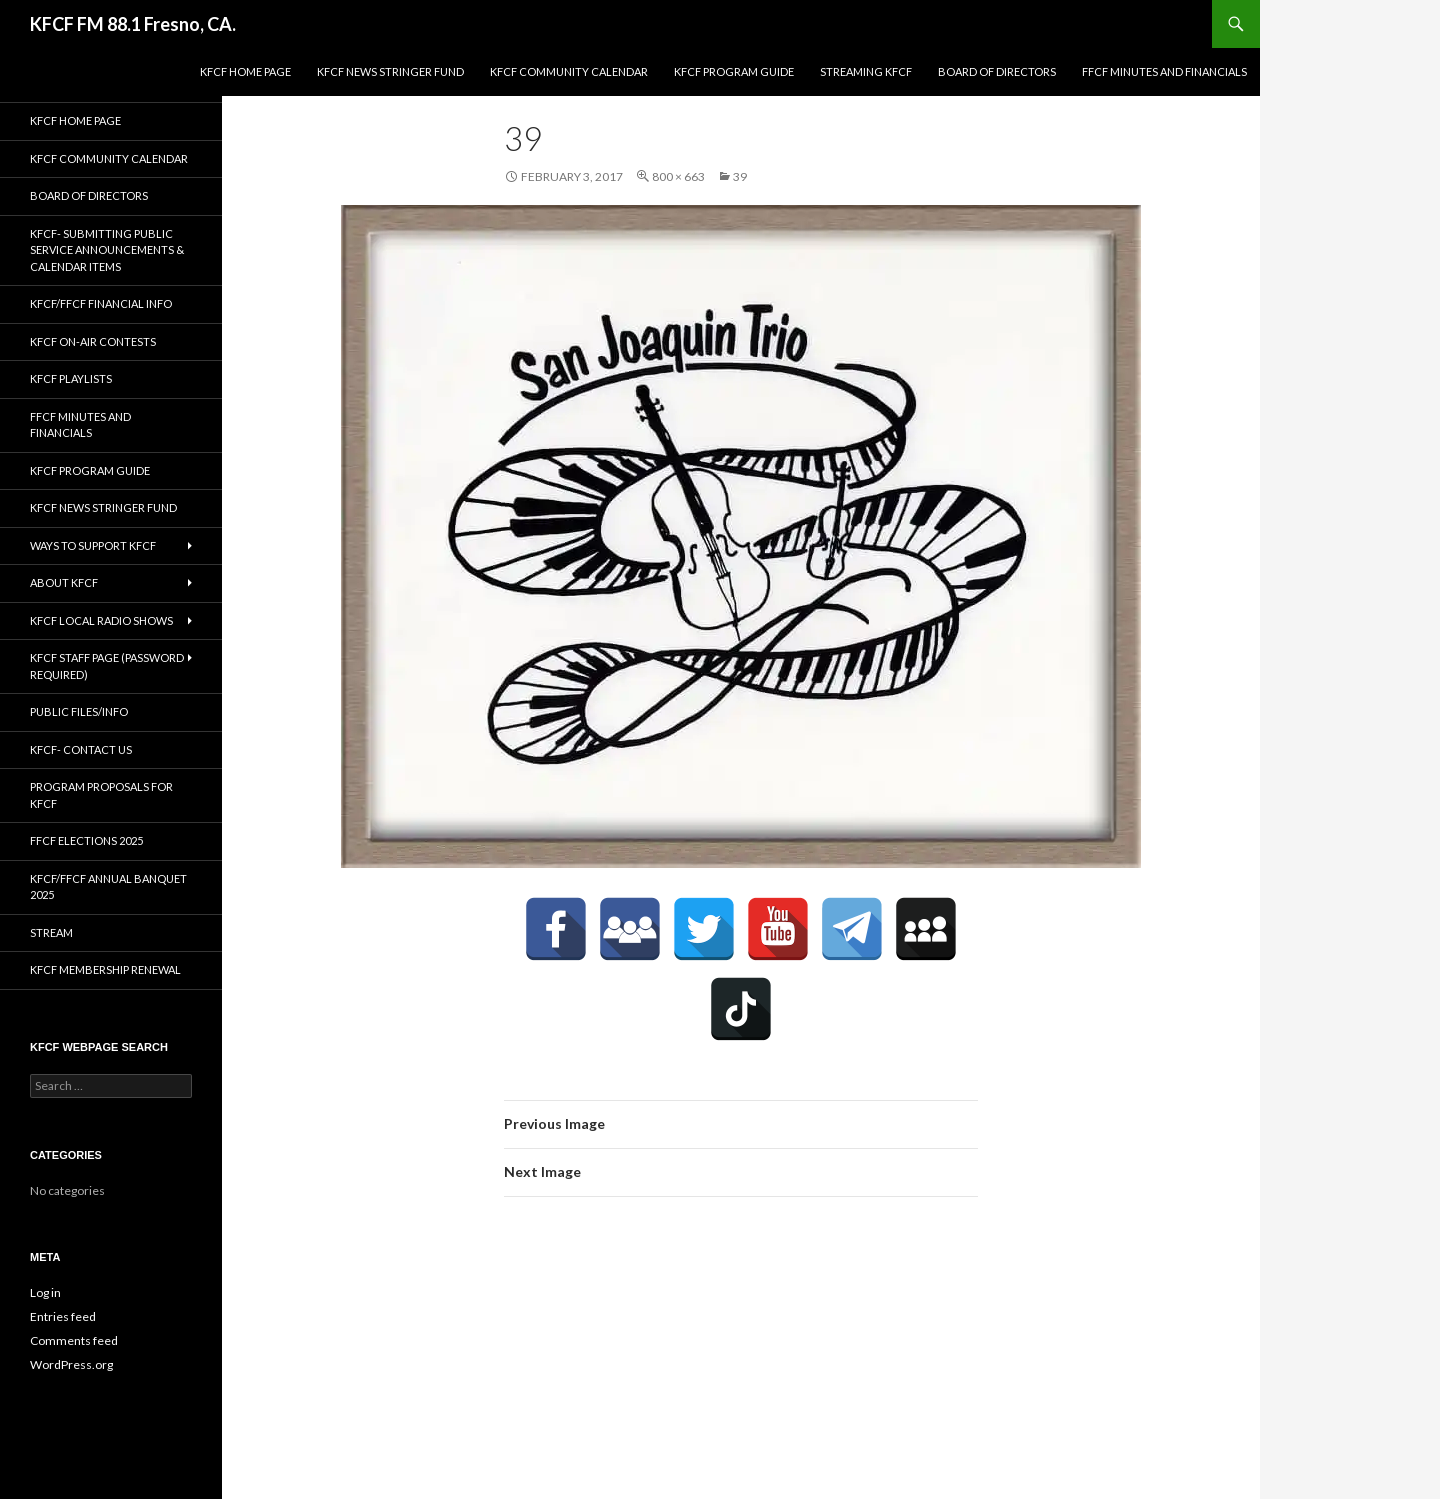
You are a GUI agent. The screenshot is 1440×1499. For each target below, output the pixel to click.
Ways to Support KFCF (93, 545)
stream (51, 932)
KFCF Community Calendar (569, 71)
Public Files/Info (79, 711)
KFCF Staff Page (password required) (107, 666)
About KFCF (64, 582)
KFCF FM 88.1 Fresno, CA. (133, 24)
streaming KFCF (866, 71)
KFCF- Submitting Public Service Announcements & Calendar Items (107, 250)
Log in (45, 1292)
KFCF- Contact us (81, 749)
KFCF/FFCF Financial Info (101, 303)
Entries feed (63, 1316)
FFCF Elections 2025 (86, 840)
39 (740, 176)
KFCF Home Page (245, 71)
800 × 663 (678, 176)
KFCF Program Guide (734, 71)
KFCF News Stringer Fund (390, 71)
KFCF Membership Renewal (105, 969)
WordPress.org (71, 1364)
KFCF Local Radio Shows (101, 620)
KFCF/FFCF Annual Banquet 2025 (108, 887)
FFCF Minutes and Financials (1164, 71)
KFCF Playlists (71, 378)
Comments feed (74, 1340)
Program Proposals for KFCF (101, 795)
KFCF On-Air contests (93, 341)
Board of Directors (997, 71)
